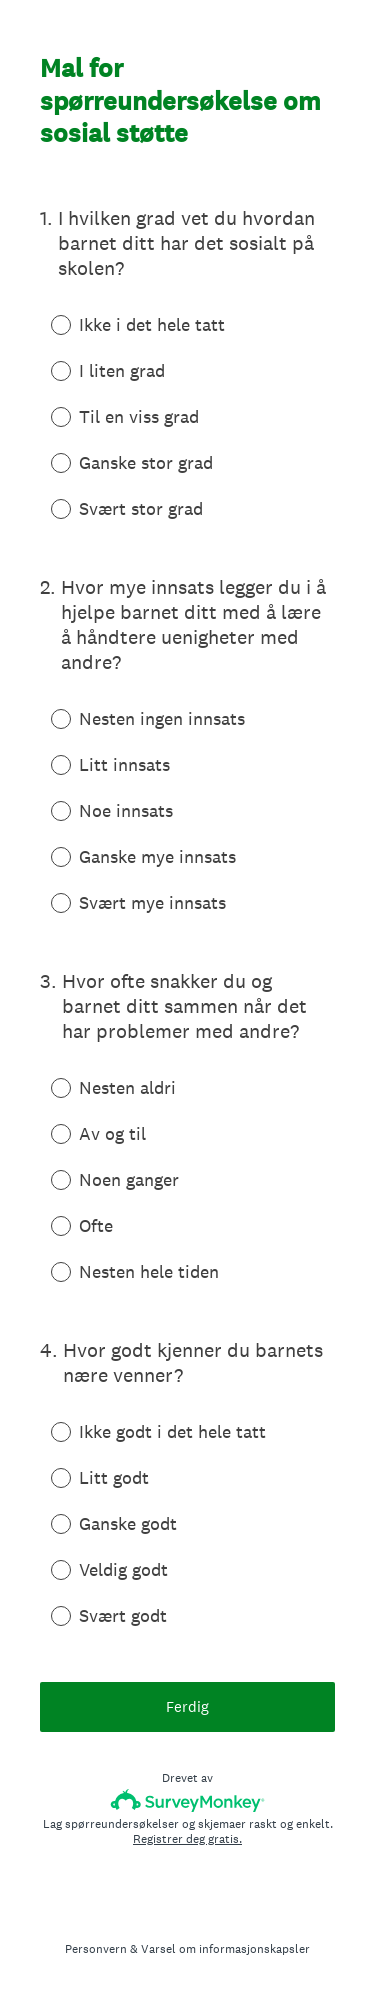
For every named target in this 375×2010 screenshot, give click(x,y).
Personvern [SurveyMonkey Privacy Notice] (96, 1949)
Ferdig (187, 1706)
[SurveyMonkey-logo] (187, 1800)
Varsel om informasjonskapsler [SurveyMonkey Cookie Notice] (225, 1949)
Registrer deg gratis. (187, 1839)
